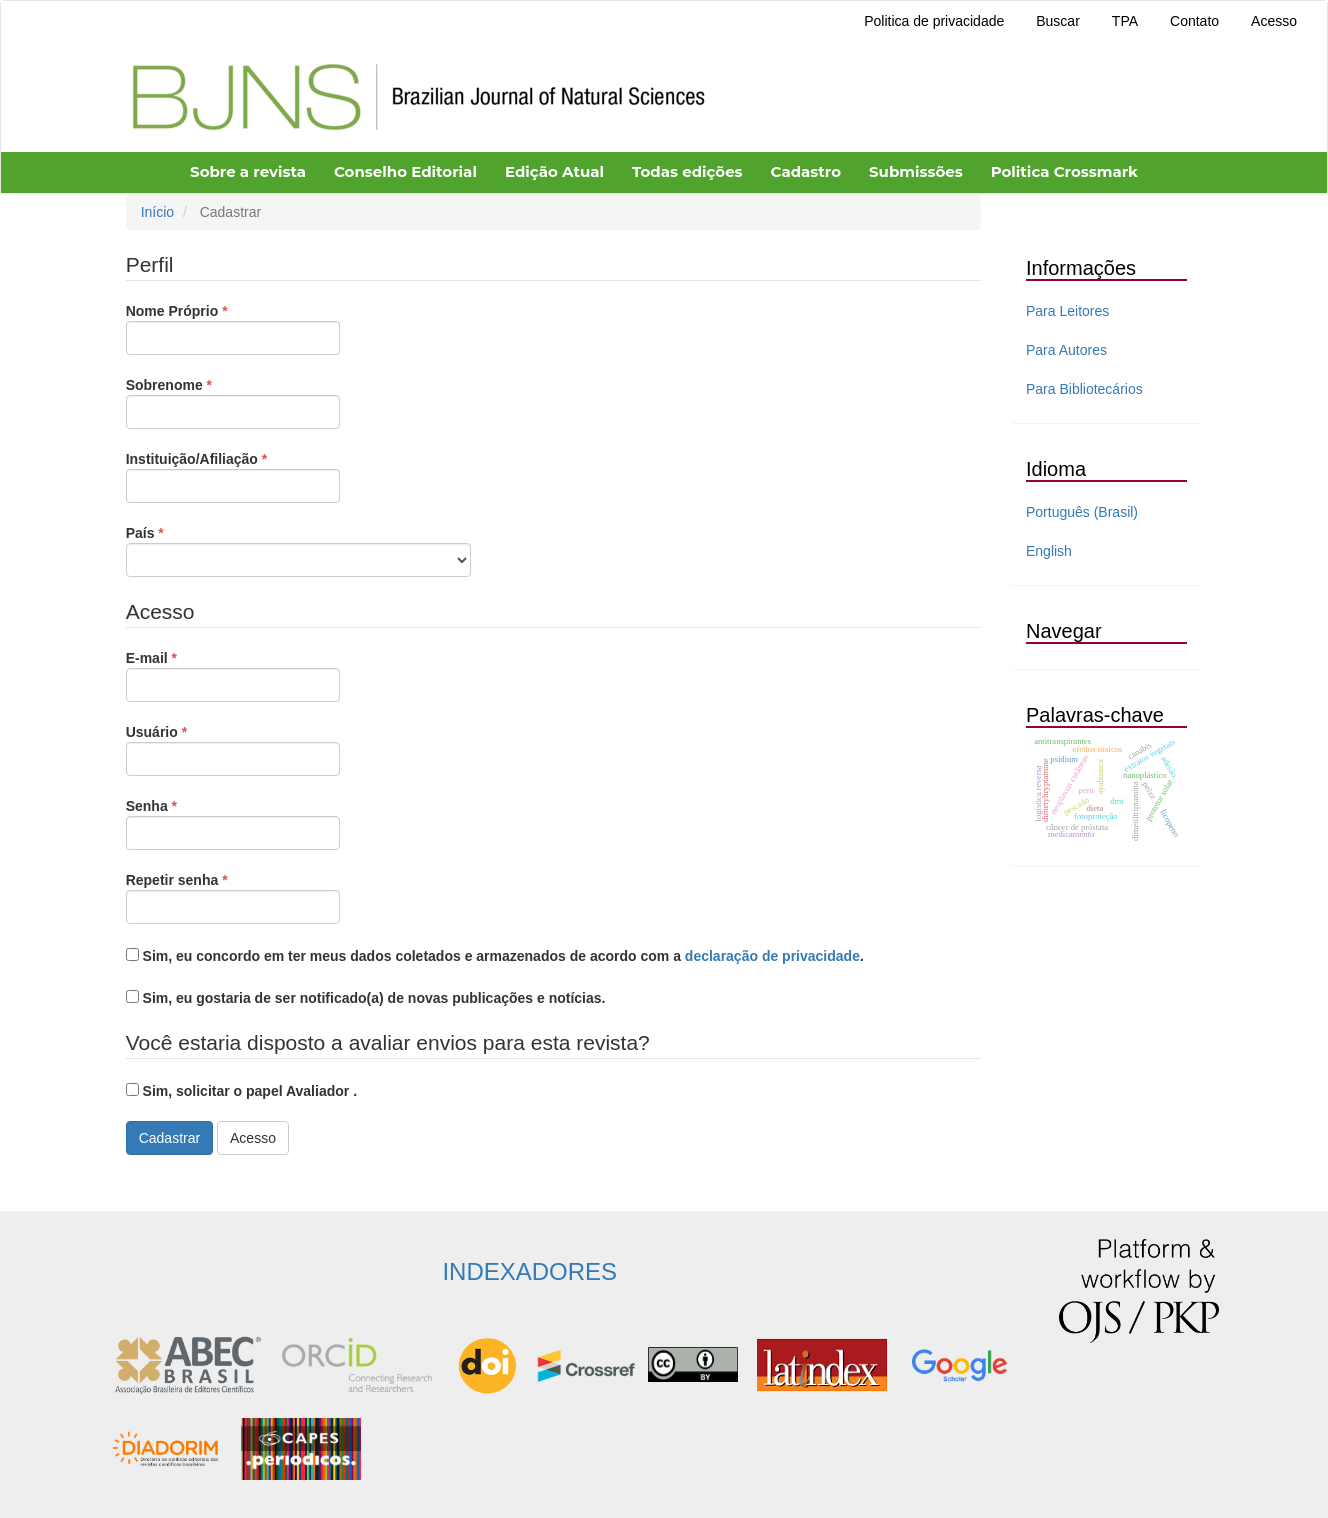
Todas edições (687, 171)
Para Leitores (1067, 311)
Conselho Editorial (405, 171)
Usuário (233, 749)
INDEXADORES (529, 1271)
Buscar (1058, 21)
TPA (1125, 21)
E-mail (233, 675)
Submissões (916, 171)
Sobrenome (233, 402)
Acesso (1274, 21)
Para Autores (1066, 350)
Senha (233, 823)
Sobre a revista (248, 171)
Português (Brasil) (1082, 512)
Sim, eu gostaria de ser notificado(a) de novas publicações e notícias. (366, 998)
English (1049, 551)
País (298, 550)
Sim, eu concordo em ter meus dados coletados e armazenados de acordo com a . (495, 956)
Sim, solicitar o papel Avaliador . (241, 1091)
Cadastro (806, 171)
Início (157, 212)
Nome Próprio (233, 328)
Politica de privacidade (934, 21)
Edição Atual (554, 171)
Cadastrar (169, 1138)
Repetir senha (233, 897)
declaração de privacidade (772, 956)
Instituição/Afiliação (233, 476)
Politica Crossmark (1064, 171)
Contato (1194, 21)
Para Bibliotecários (1084, 389)
